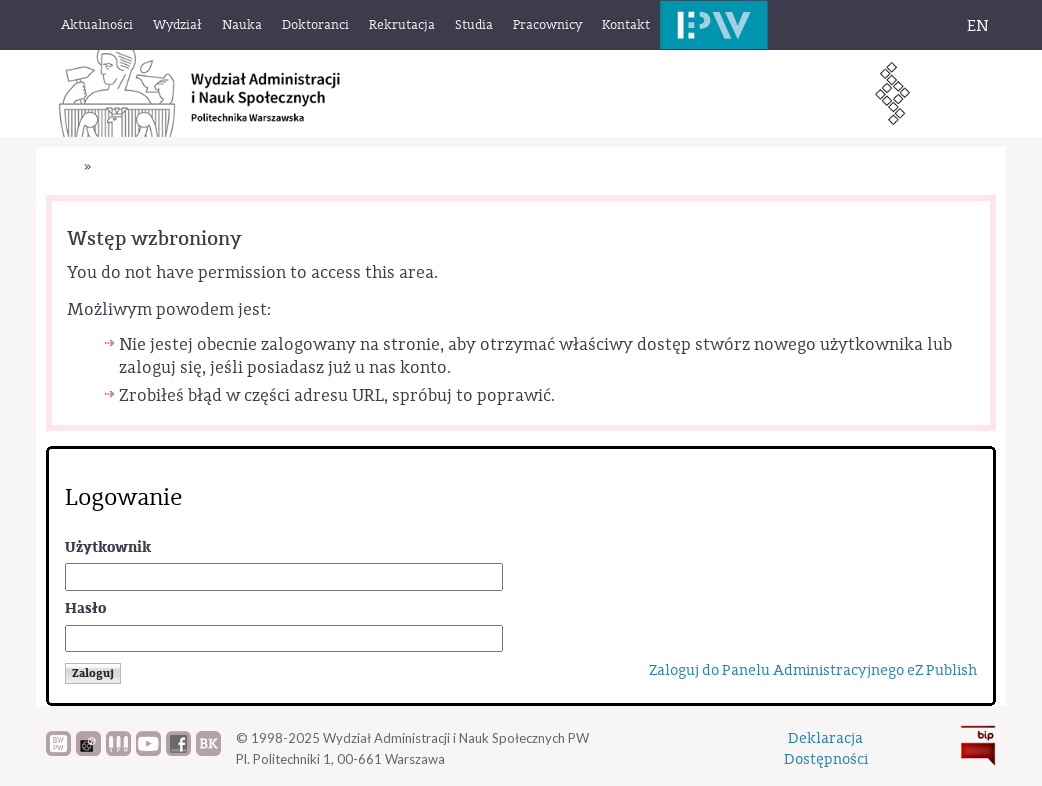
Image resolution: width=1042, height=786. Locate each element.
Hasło (85, 608)
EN (978, 26)
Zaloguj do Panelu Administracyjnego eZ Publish (813, 670)
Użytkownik (108, 547)
